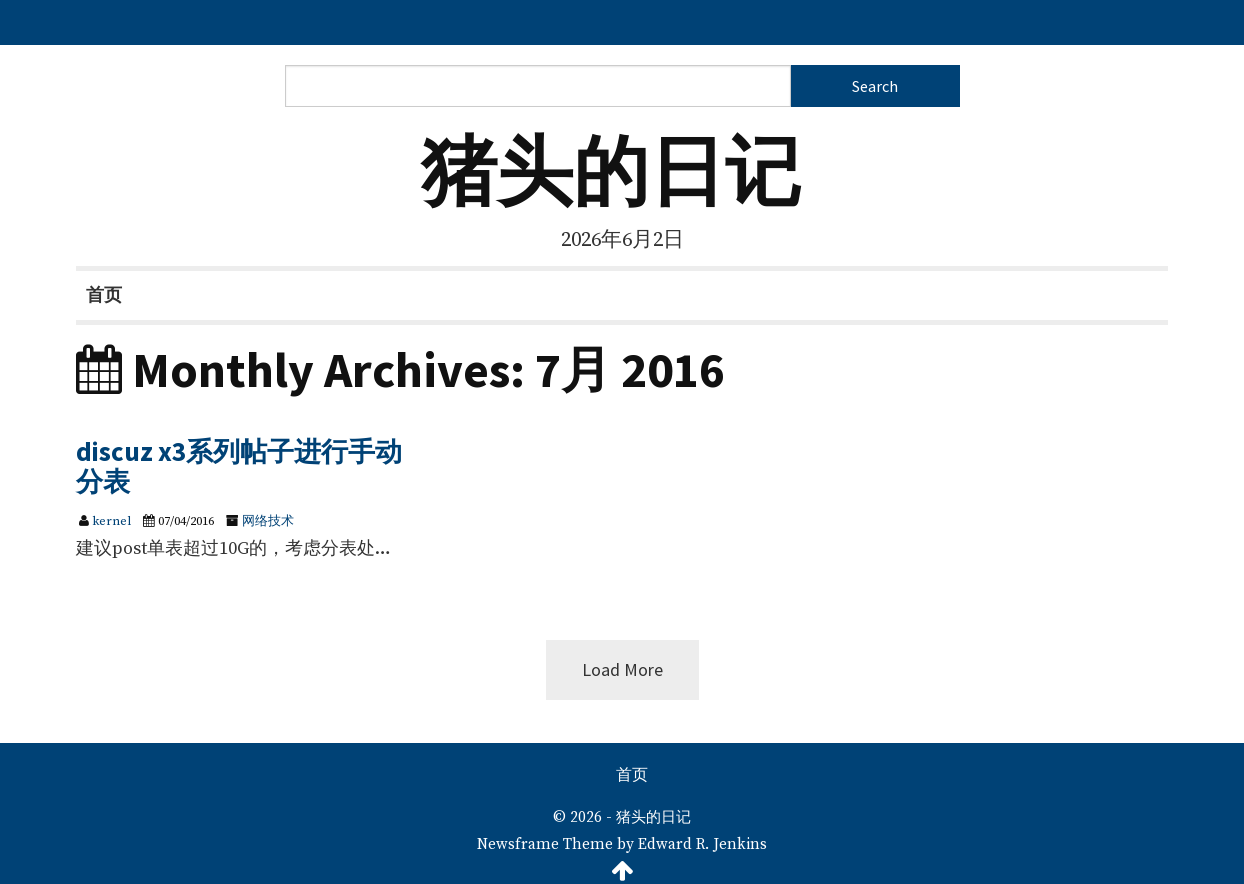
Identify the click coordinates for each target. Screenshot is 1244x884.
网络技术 (268, 521)
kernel (111, 521)
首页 (104, 294)
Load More (622, 669)
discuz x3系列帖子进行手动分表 (239, 466)
